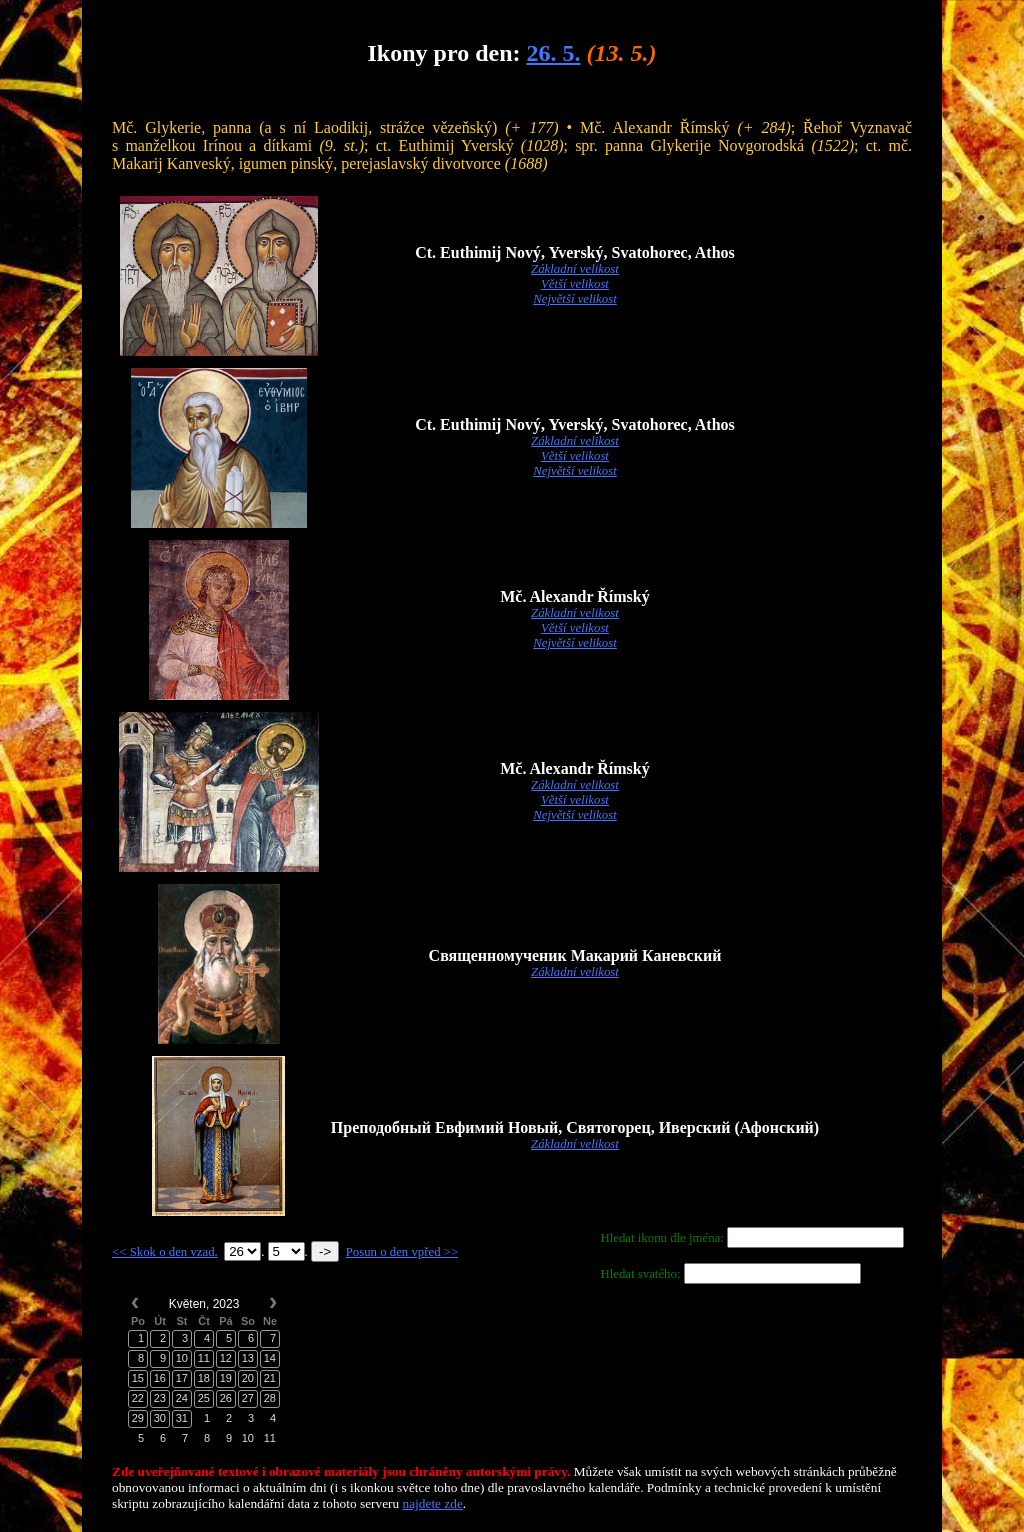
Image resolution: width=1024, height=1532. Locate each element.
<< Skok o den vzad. (165, 1252)
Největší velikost (575, 299)
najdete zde (433, 1503)
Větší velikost (575, 284)
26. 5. (553, 53)
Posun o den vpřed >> (402, 1252)
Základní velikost (575, 269)
